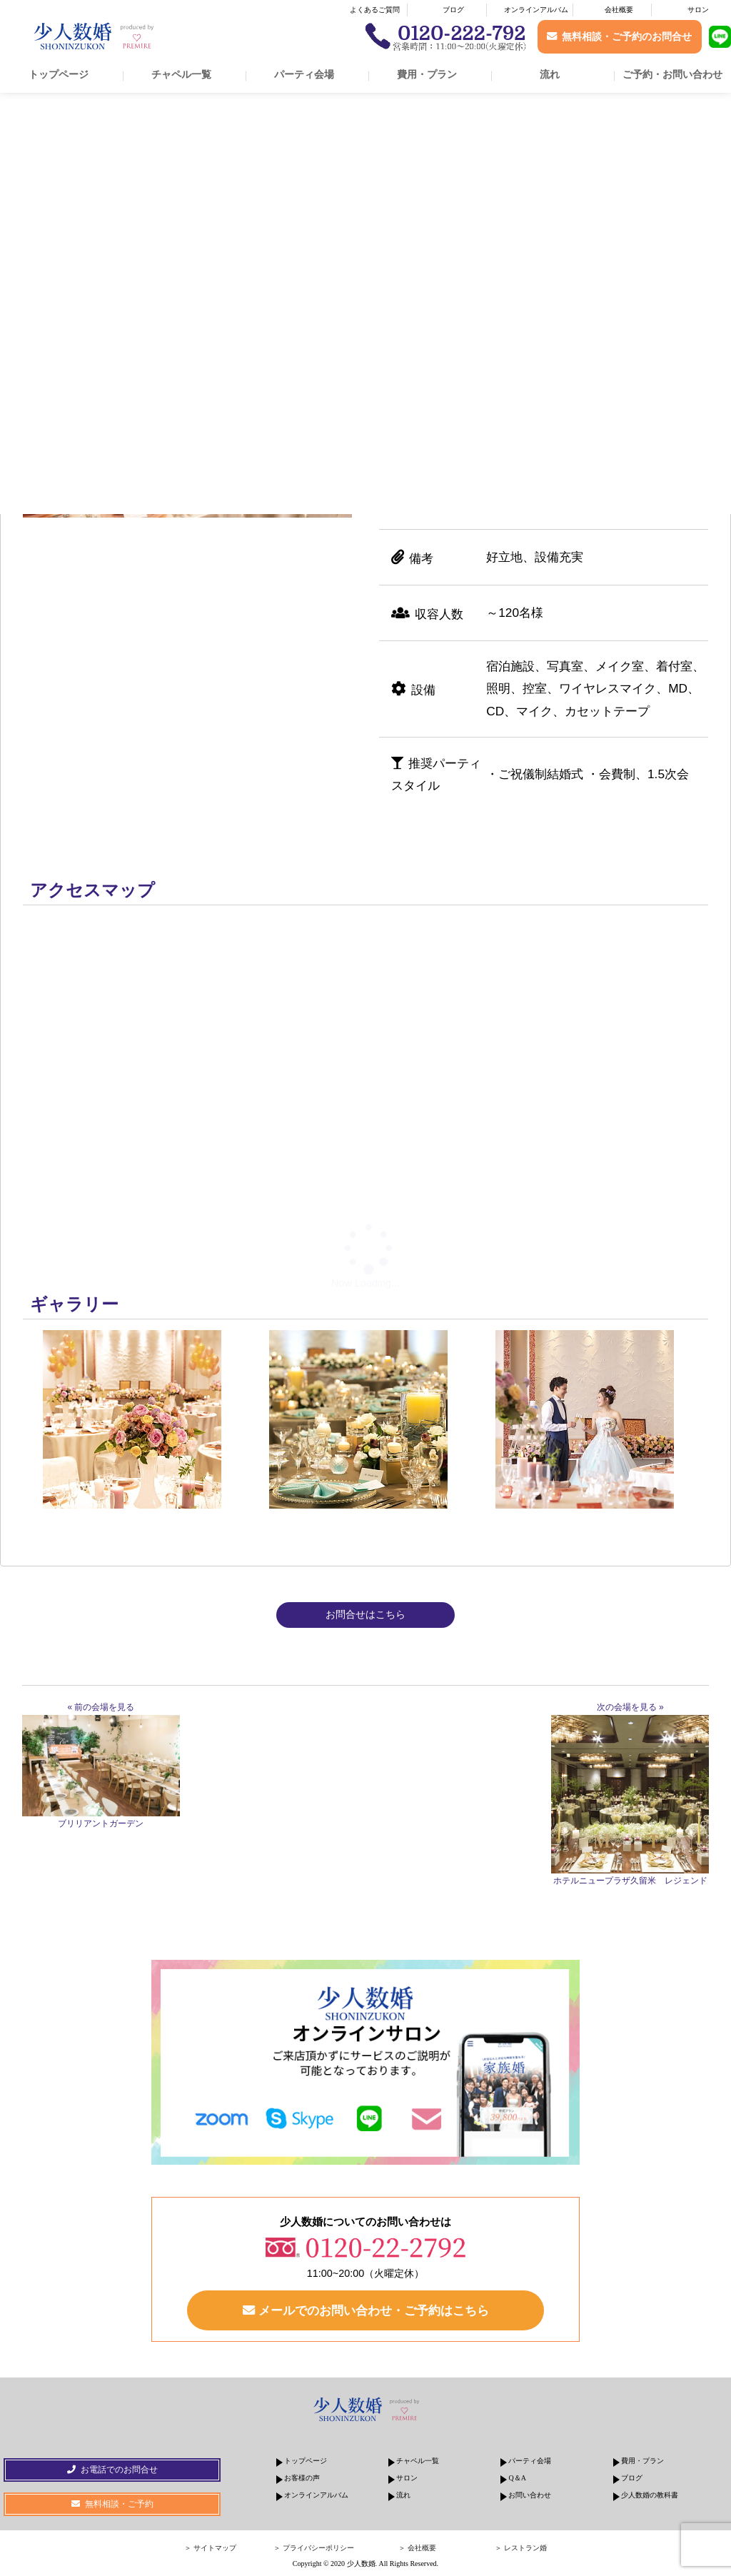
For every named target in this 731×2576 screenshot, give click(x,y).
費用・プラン (427, 74)
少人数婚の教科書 (649, 2495)
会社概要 (619, 10)
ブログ (453, 10)
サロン (698, 10)
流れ (550, 74)
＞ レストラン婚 (521, 2548)
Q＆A (516, 2478)
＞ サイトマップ (210, 2548)
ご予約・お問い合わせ (672, 74)
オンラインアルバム (536, 10)
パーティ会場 (304, 74)
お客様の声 (302, 2478)
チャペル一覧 (181, 74)
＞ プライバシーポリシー (313, 2548)
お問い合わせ (529, 2495)
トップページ (59, 74)
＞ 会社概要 (417, 2548)
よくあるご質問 (375, 10)
